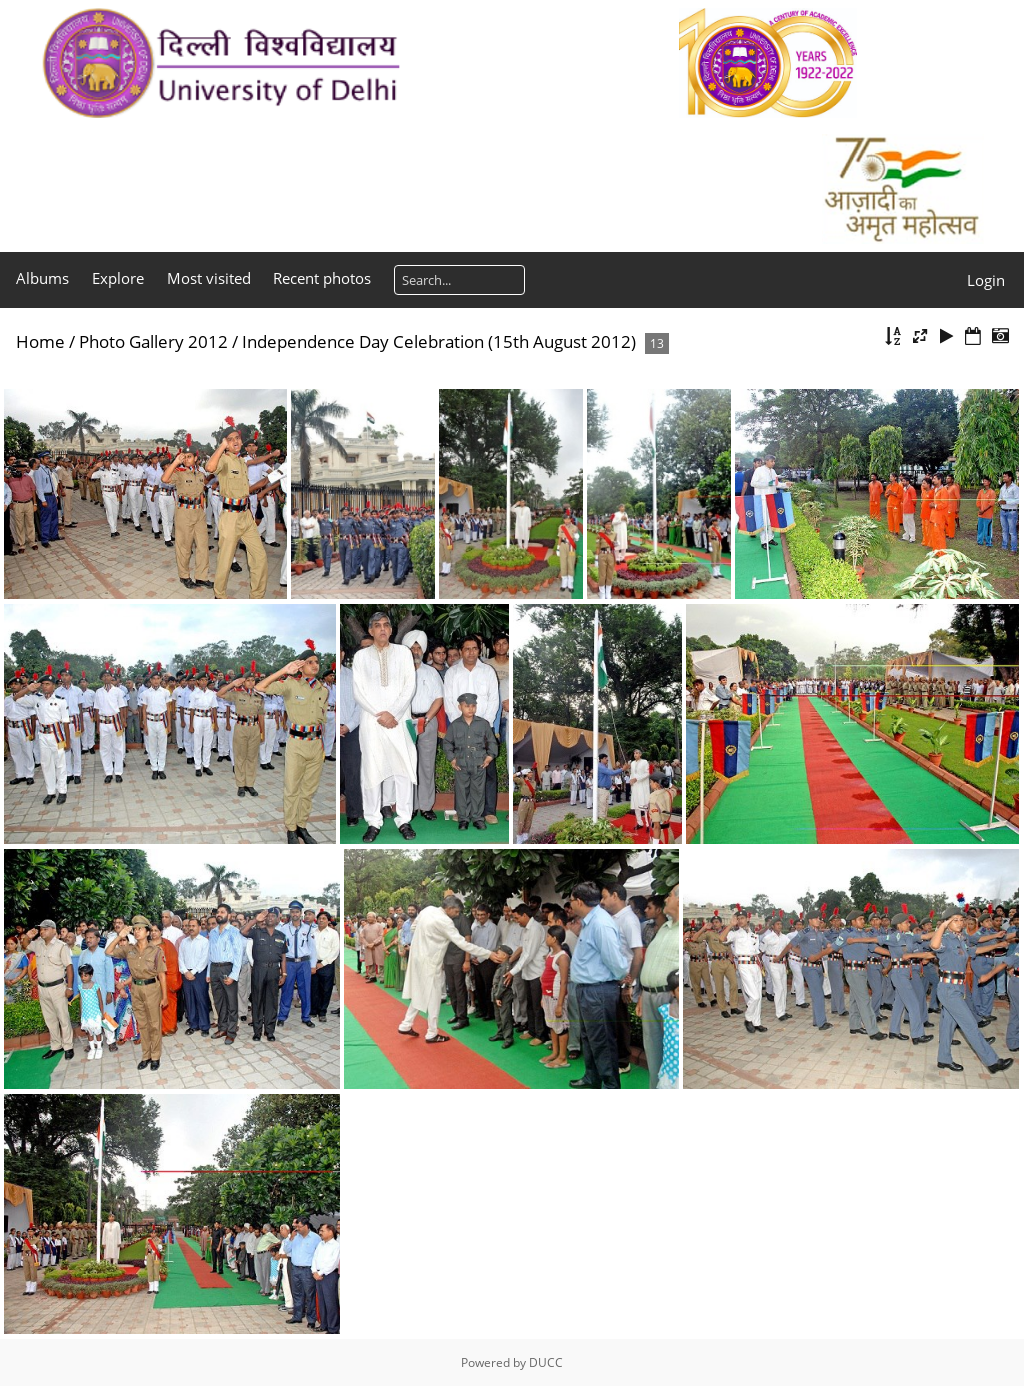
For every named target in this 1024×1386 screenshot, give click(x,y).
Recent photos (322, 278)
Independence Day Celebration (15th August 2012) (439, 341)
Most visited (209, 278)
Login (986, 280)
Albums (42, 278)
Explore (118, 278)
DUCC (546, 1362)
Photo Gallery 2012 (153, 341)
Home (40, 341)
